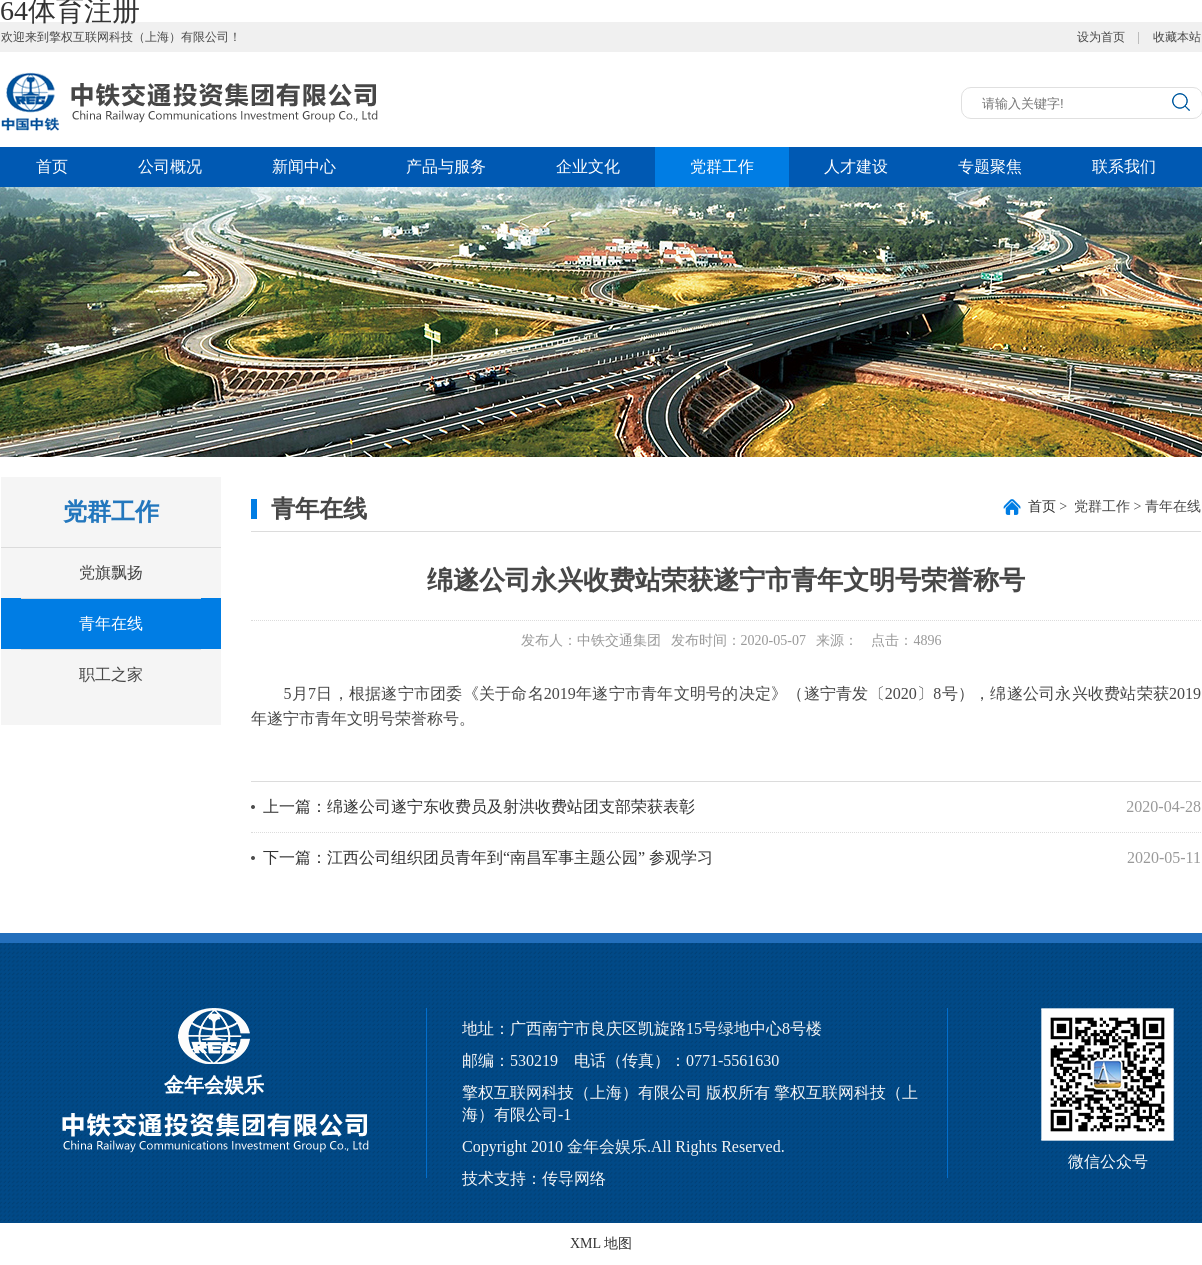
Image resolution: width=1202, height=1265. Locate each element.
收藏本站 (1177, 37)
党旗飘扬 (111, 572)
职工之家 (111, 674)
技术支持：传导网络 (534, 1178)
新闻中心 (304, 166)
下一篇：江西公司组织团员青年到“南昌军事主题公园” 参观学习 (488, 857)
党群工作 (722, 166)
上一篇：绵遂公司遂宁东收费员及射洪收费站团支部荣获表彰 (479, 806)
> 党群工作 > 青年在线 (1114, 506)
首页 (52, 166)
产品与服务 (446, 166)
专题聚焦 (990, 166)
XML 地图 (601, 1243)
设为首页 (1101, 37)
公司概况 (170, 166)
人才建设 (856, 166)
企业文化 (588, 166)
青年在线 (111, 623)
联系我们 (1124, 166)
